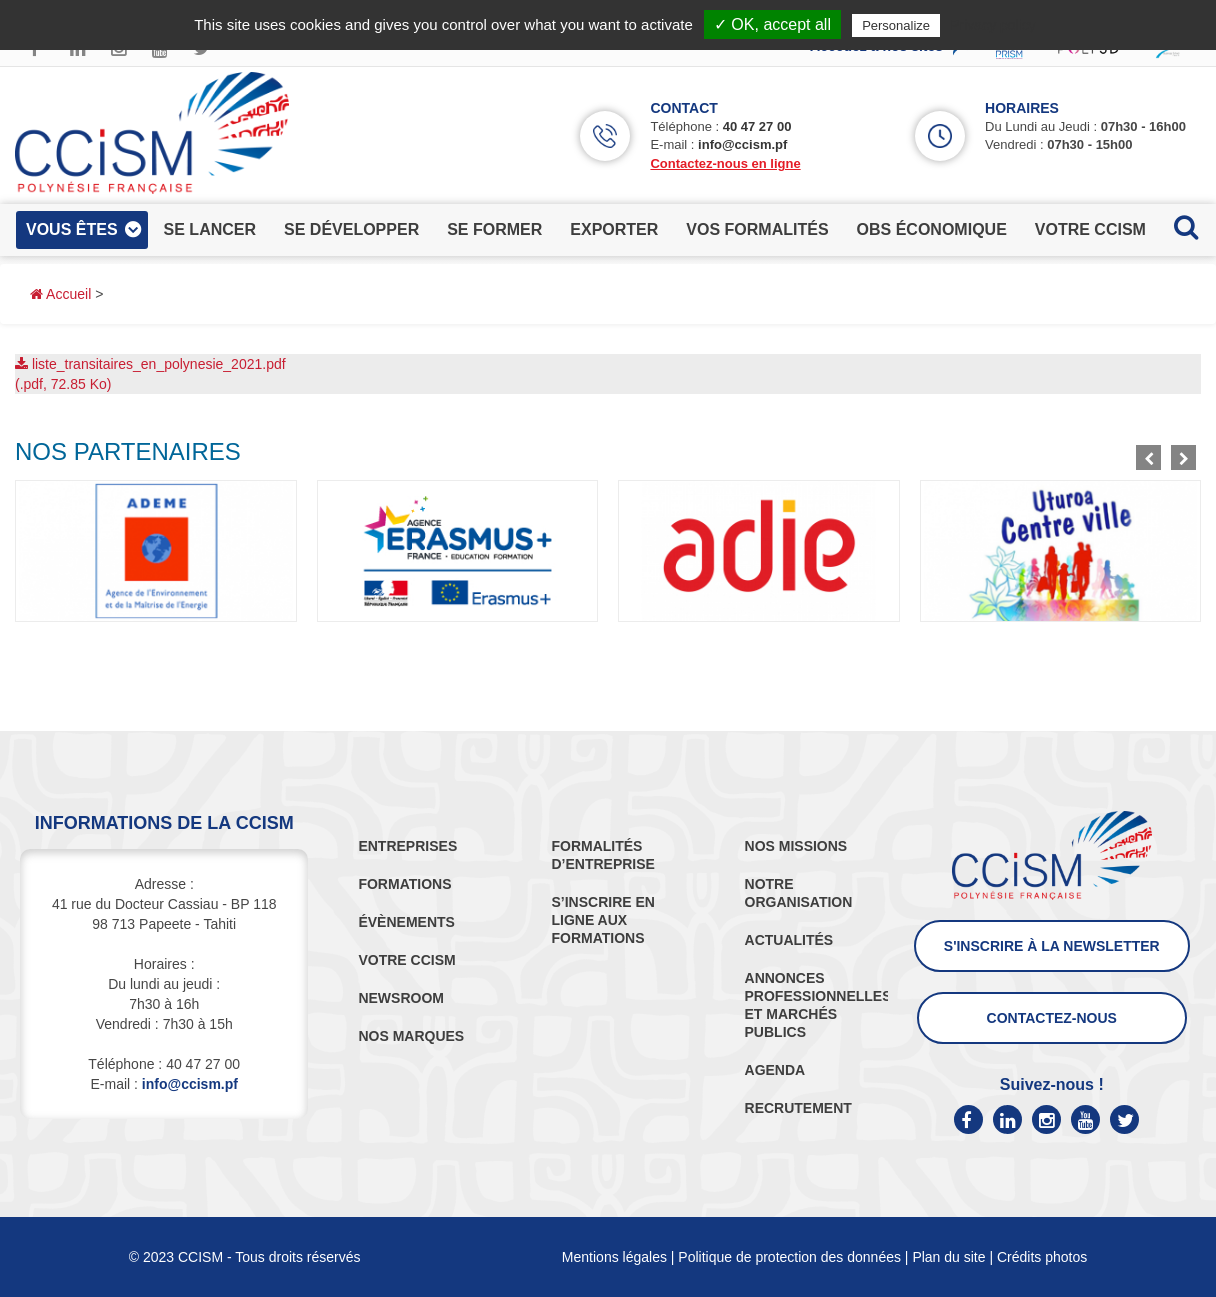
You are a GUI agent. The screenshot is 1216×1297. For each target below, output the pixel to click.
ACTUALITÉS (789, 940)
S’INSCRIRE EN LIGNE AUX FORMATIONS (602, 920)
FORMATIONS (404, 884)
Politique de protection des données (789, 1257)
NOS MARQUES (411, 1036)
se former (494, 229)
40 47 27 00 (757, 126)
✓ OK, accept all (772, 24)
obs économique (932, 229)
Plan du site (948, 1257)
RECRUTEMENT (798, 1108)
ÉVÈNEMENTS (406, 922)
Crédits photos (1042, 1257)
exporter (614, 229)
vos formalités (757, 229)
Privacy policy (993, 25)
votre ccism (1090, 229)
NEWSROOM (401, 998)
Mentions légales (614, 1257)
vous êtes (72, 229)
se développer (351, 229)
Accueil (60, 294)
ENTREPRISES (407, 846)
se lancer (210, 229)
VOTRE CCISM (406, 960)
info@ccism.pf (742, 144)
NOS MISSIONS (796, 846)
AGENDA (775, 1070)
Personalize (896, 25)
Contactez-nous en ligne (725, 163)
